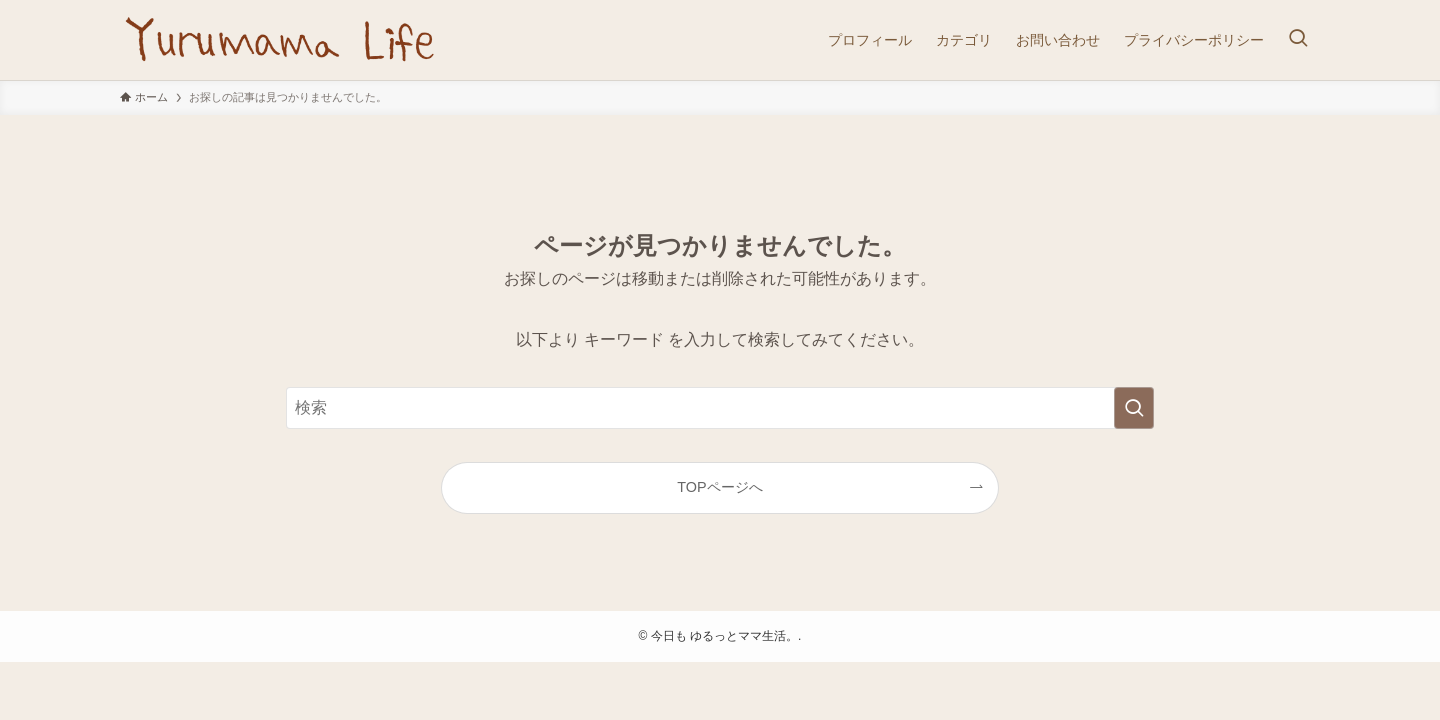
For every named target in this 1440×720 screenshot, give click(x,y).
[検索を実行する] (1134, 408)
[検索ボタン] (1298, 40)
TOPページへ (719, 487)
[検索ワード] (720, 408)
